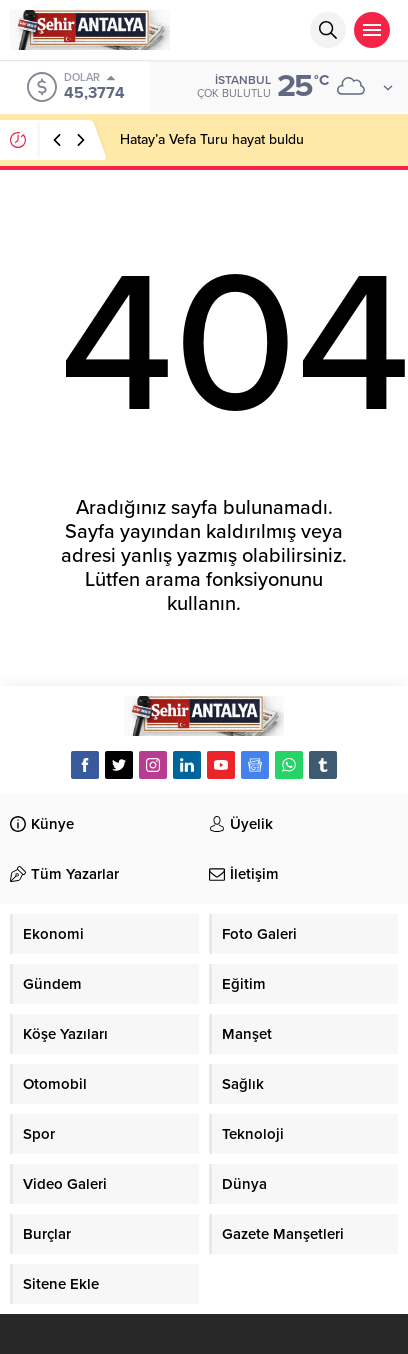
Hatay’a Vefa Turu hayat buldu (212, 139)
